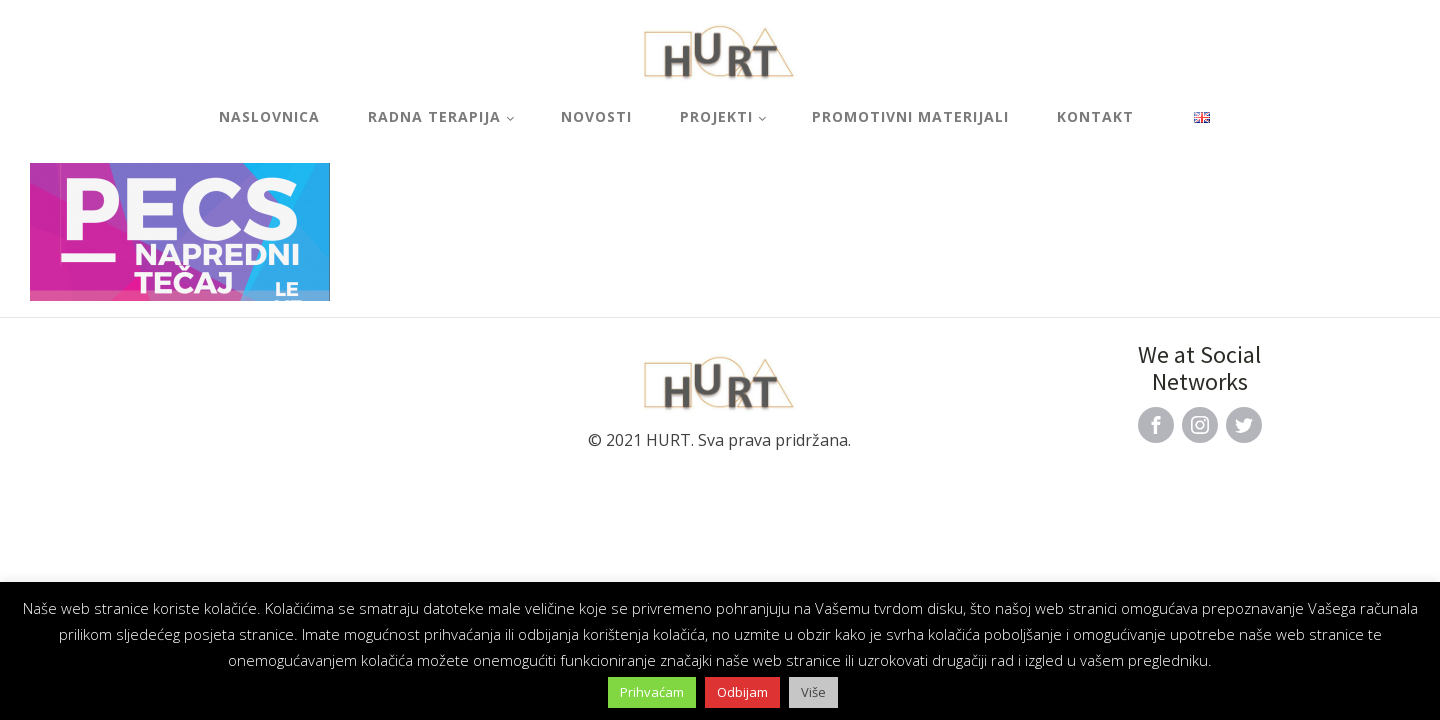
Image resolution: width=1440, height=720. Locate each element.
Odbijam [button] (742, 692)
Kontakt (1095, 116)
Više (813, 692)
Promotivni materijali (910, 116)
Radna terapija (434, 116)
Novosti (596, 116)
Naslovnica (269, 116)
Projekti (716, 116)
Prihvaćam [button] (652, 692)
